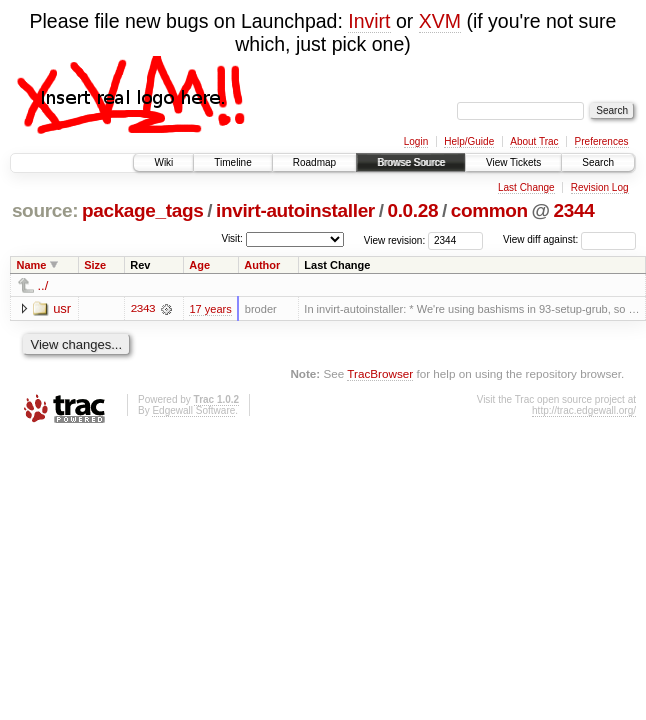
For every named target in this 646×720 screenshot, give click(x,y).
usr (62, 308)
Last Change (526, 187)
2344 (574, 210)
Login (416, 141)
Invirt (369, 21)
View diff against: (569, 239)
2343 (143, 309)
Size (95, 265)
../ (43, 285)
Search (598, 162)
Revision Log (600, 187)
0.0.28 (412, 210)
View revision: (395, 239)
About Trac (534, 141)
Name (32, 265)
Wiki (163, 162)
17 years (210, 309)
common (489, 210)
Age (199, 265)
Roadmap (314, 162)
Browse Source (411, 162)
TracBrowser (380, 373)
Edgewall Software (193, 410)
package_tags (143, 210)
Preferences (602, 141)
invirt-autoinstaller (295, 210)
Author (262, 265)
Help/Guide (469, 141)
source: (45, 210)
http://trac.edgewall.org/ (584, 410)
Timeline (232, 162)
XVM (440, 21)
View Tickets (513, 162)
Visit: (232, 238)
